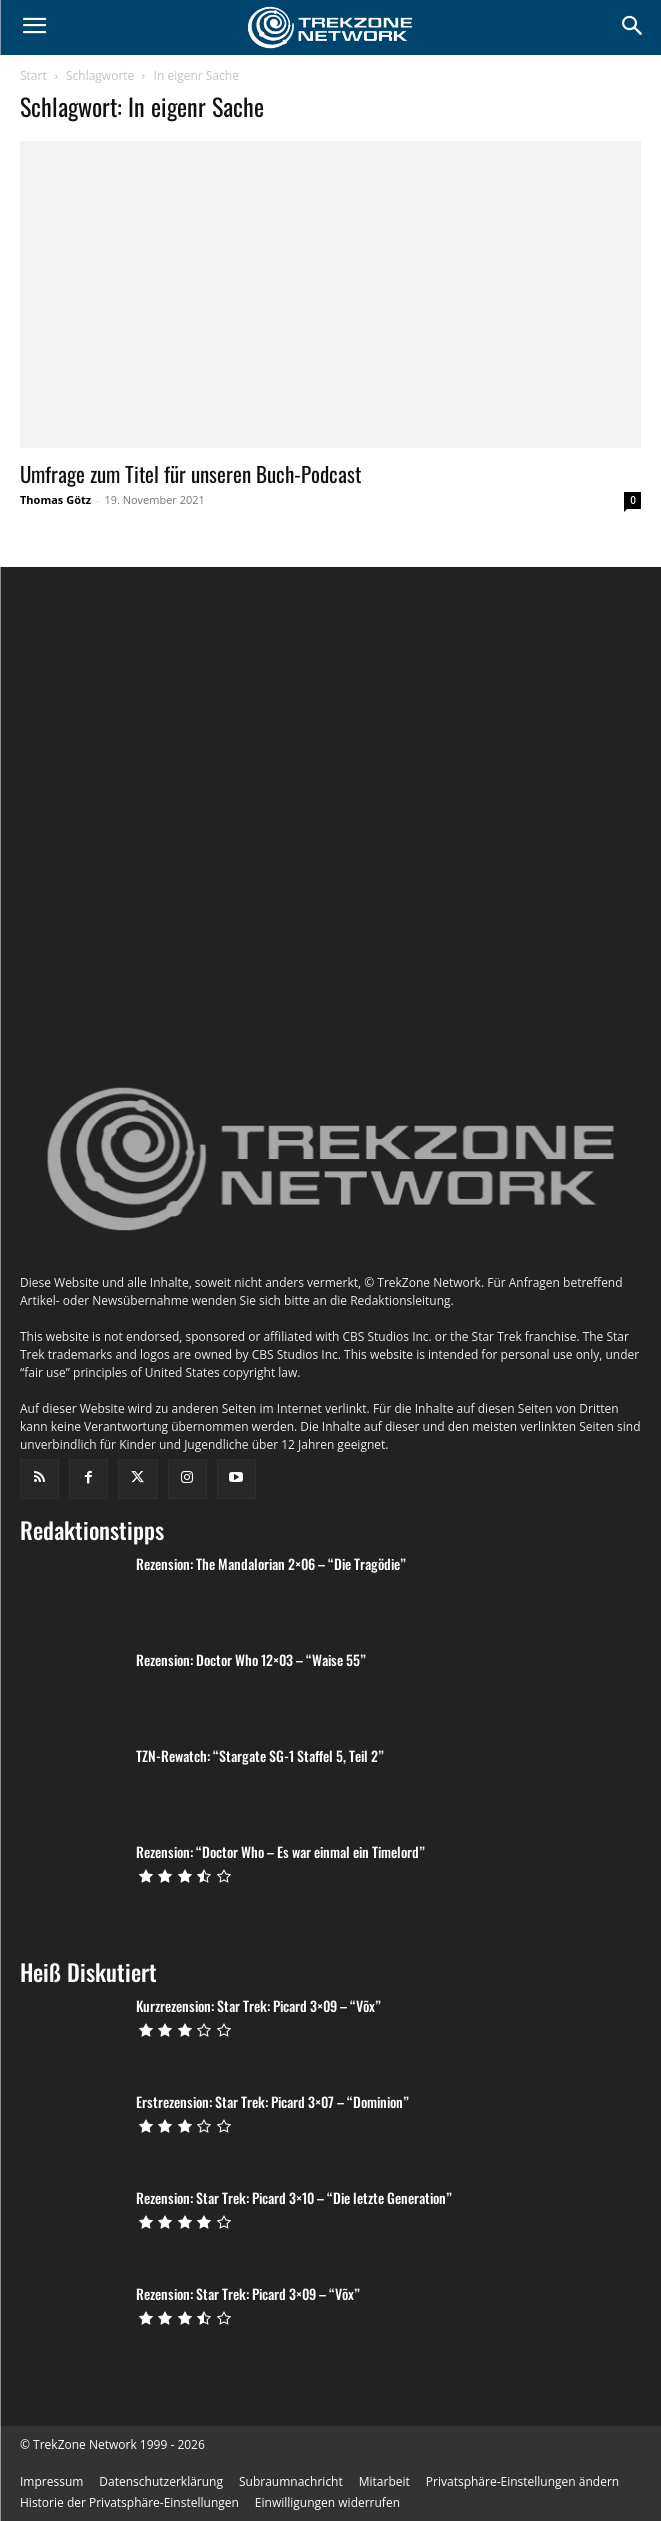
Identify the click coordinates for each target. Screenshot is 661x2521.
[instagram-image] (123, 708)
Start (33, 75)
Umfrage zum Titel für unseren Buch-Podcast (190, 473)
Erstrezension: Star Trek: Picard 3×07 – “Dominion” (272, 2247)
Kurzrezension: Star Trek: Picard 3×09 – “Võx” (258, 2151)
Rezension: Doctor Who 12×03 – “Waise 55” (251, 1805)
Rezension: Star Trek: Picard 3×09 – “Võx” (248, 2439)
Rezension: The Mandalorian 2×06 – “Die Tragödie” (271, 1709)
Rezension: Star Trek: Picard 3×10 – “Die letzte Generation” (294, 2343)
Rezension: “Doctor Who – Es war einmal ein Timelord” (280, 1997)
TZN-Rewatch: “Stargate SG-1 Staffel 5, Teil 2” (260, 1901)
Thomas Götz (55, 499)
